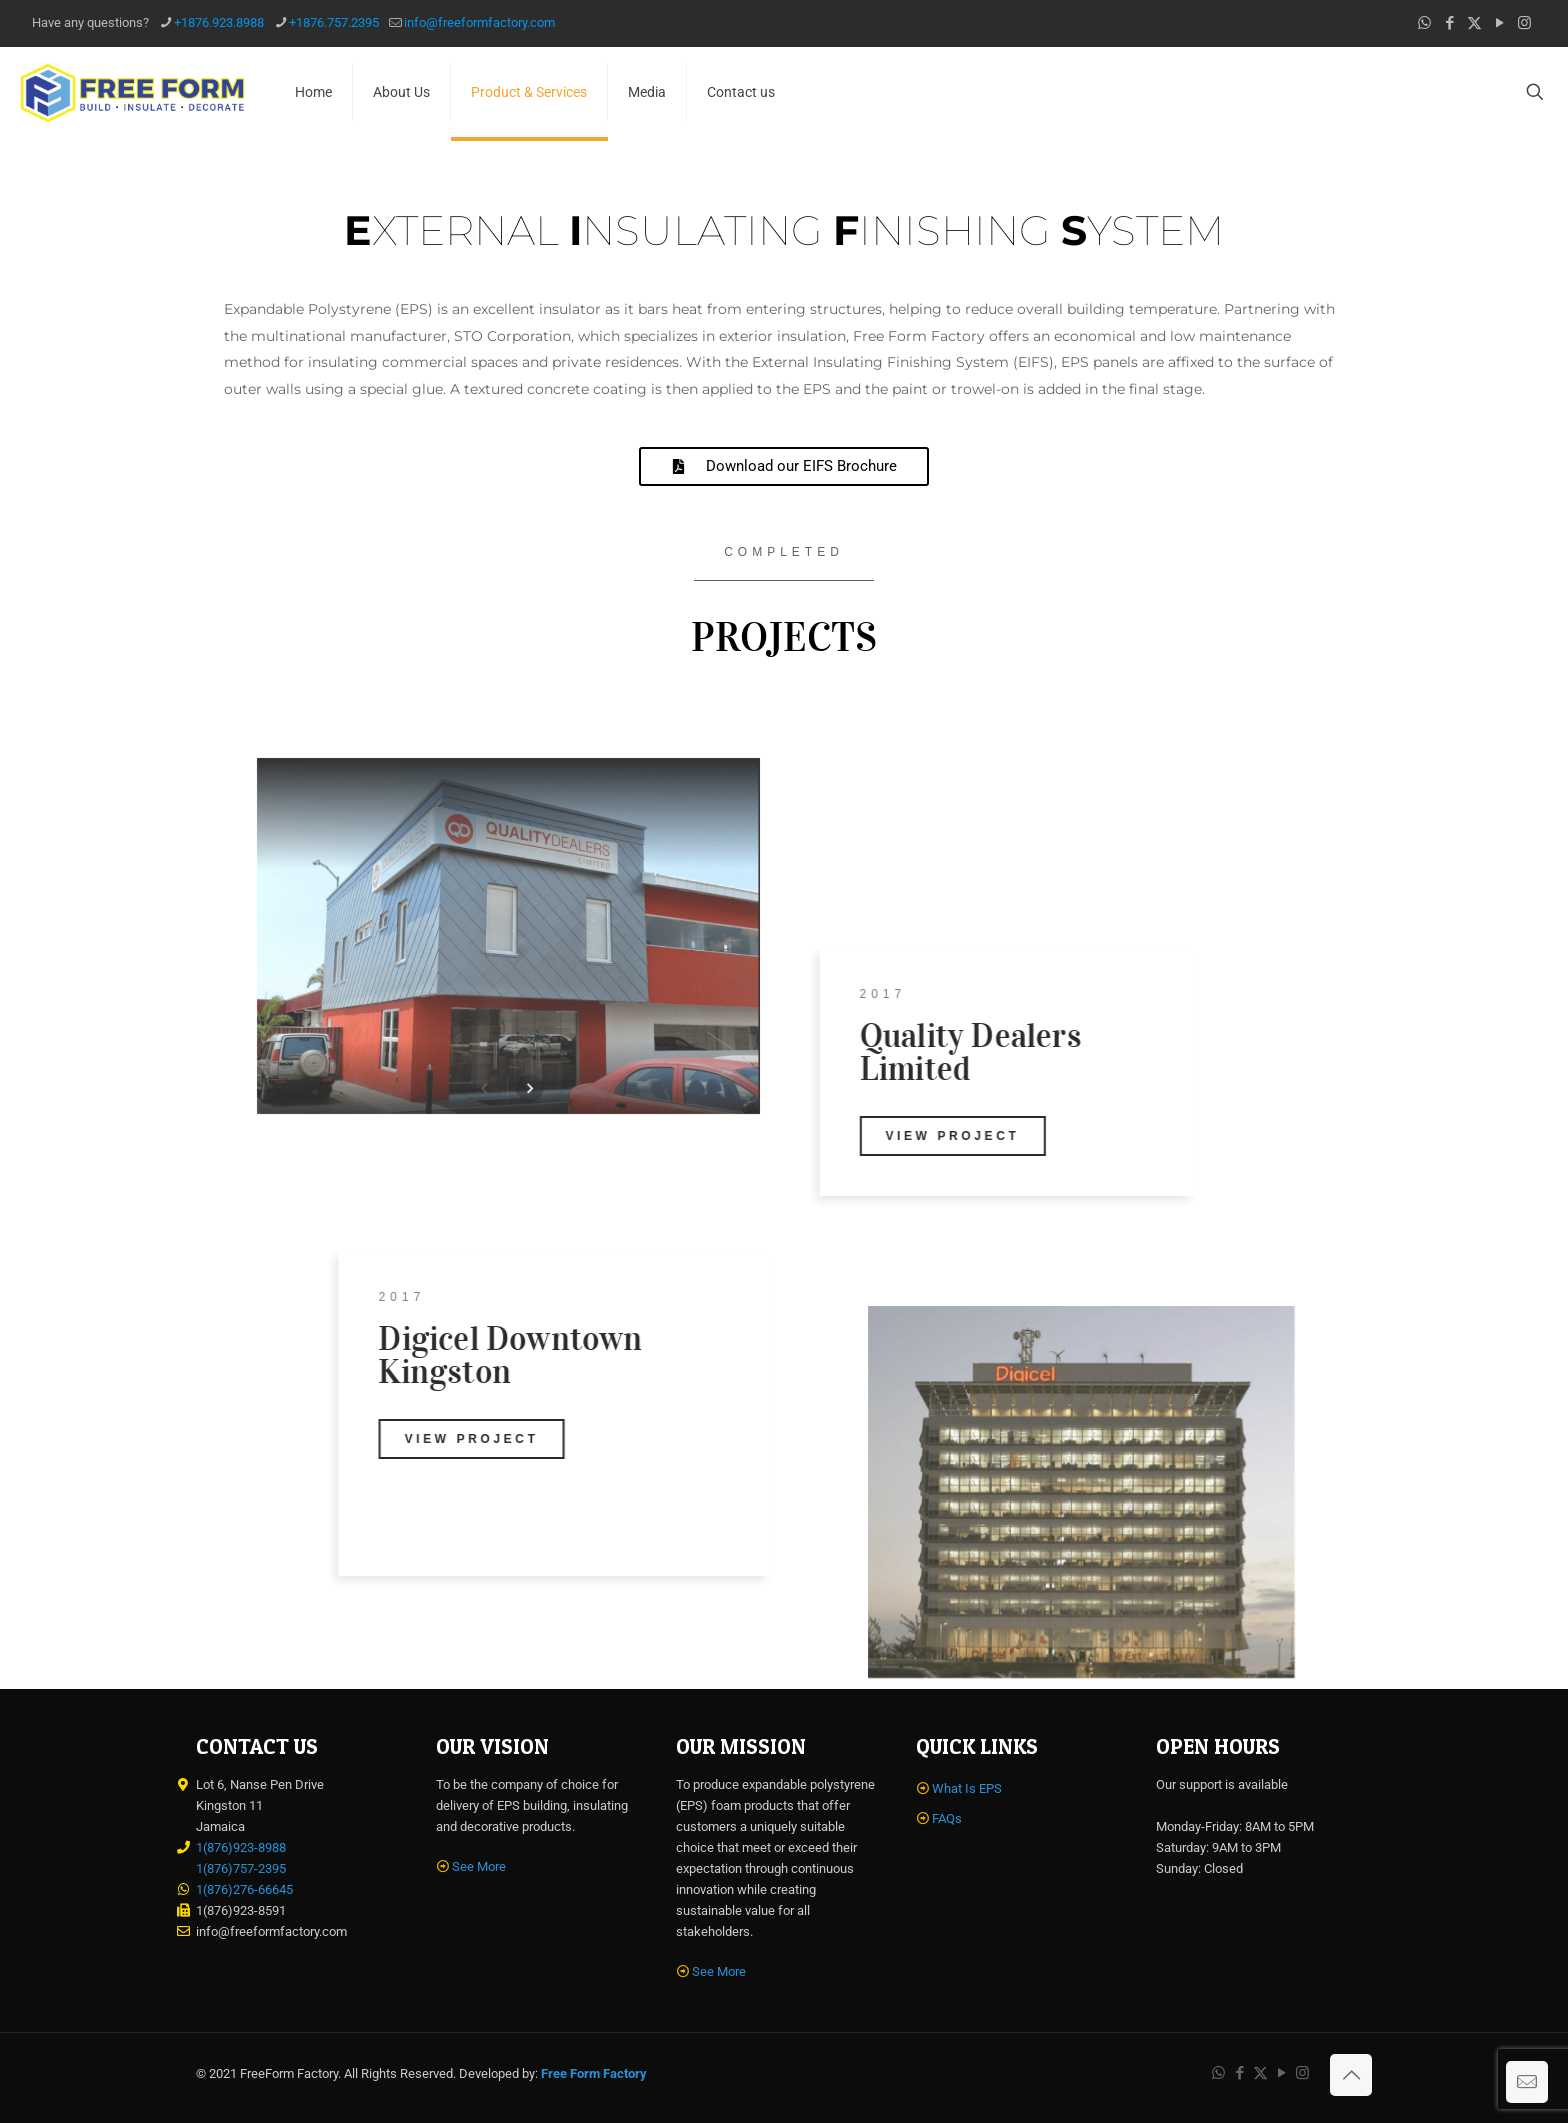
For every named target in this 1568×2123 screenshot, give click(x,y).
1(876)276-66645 (244, 1889)
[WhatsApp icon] (1424, 23)
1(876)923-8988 (241, 1847)
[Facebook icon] (1449, 23)
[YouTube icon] (1499, 23)
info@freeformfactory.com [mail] (479, 22)
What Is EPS (967, 1788)
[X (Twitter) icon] (1474, 23)
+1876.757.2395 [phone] (334, 22)
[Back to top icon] (1351, 2075)
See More (479, 1866)
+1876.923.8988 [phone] (219, 22)
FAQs (947, 1818)
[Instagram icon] (1524, 23)
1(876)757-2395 (241, 1868)
